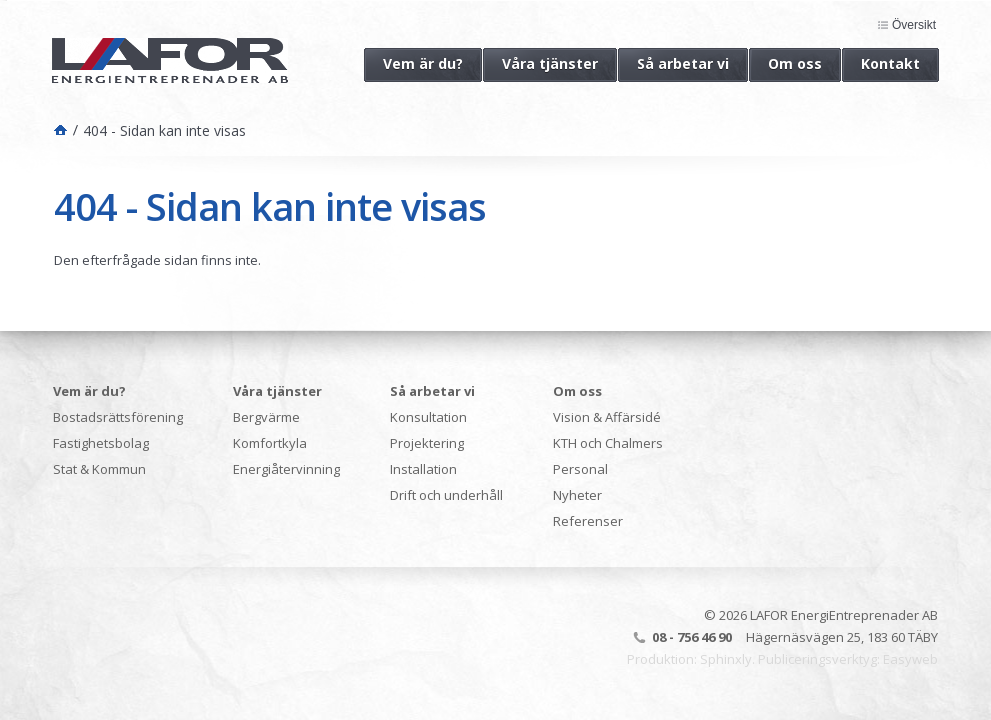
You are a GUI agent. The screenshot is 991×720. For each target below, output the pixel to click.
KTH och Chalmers (608, 443)
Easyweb (910, 659)
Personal (580, 469)
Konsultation (428, 417)
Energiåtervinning (286, 469)
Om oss (785, 64)
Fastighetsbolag (101, 443)
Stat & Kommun (99, 469)
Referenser (588, 521)
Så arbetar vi (673, 64)
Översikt (914, 25)
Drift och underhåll (446, 495)
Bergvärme (266, 417)
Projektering (427, 443)
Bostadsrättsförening (118, 417)
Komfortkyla (270, 443)
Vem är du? (413, 64)
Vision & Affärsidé (607, 417)
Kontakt (881, 64)
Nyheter (577, 495)
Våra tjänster (540, 64)
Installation (423, 469)
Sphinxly (726, 659)
